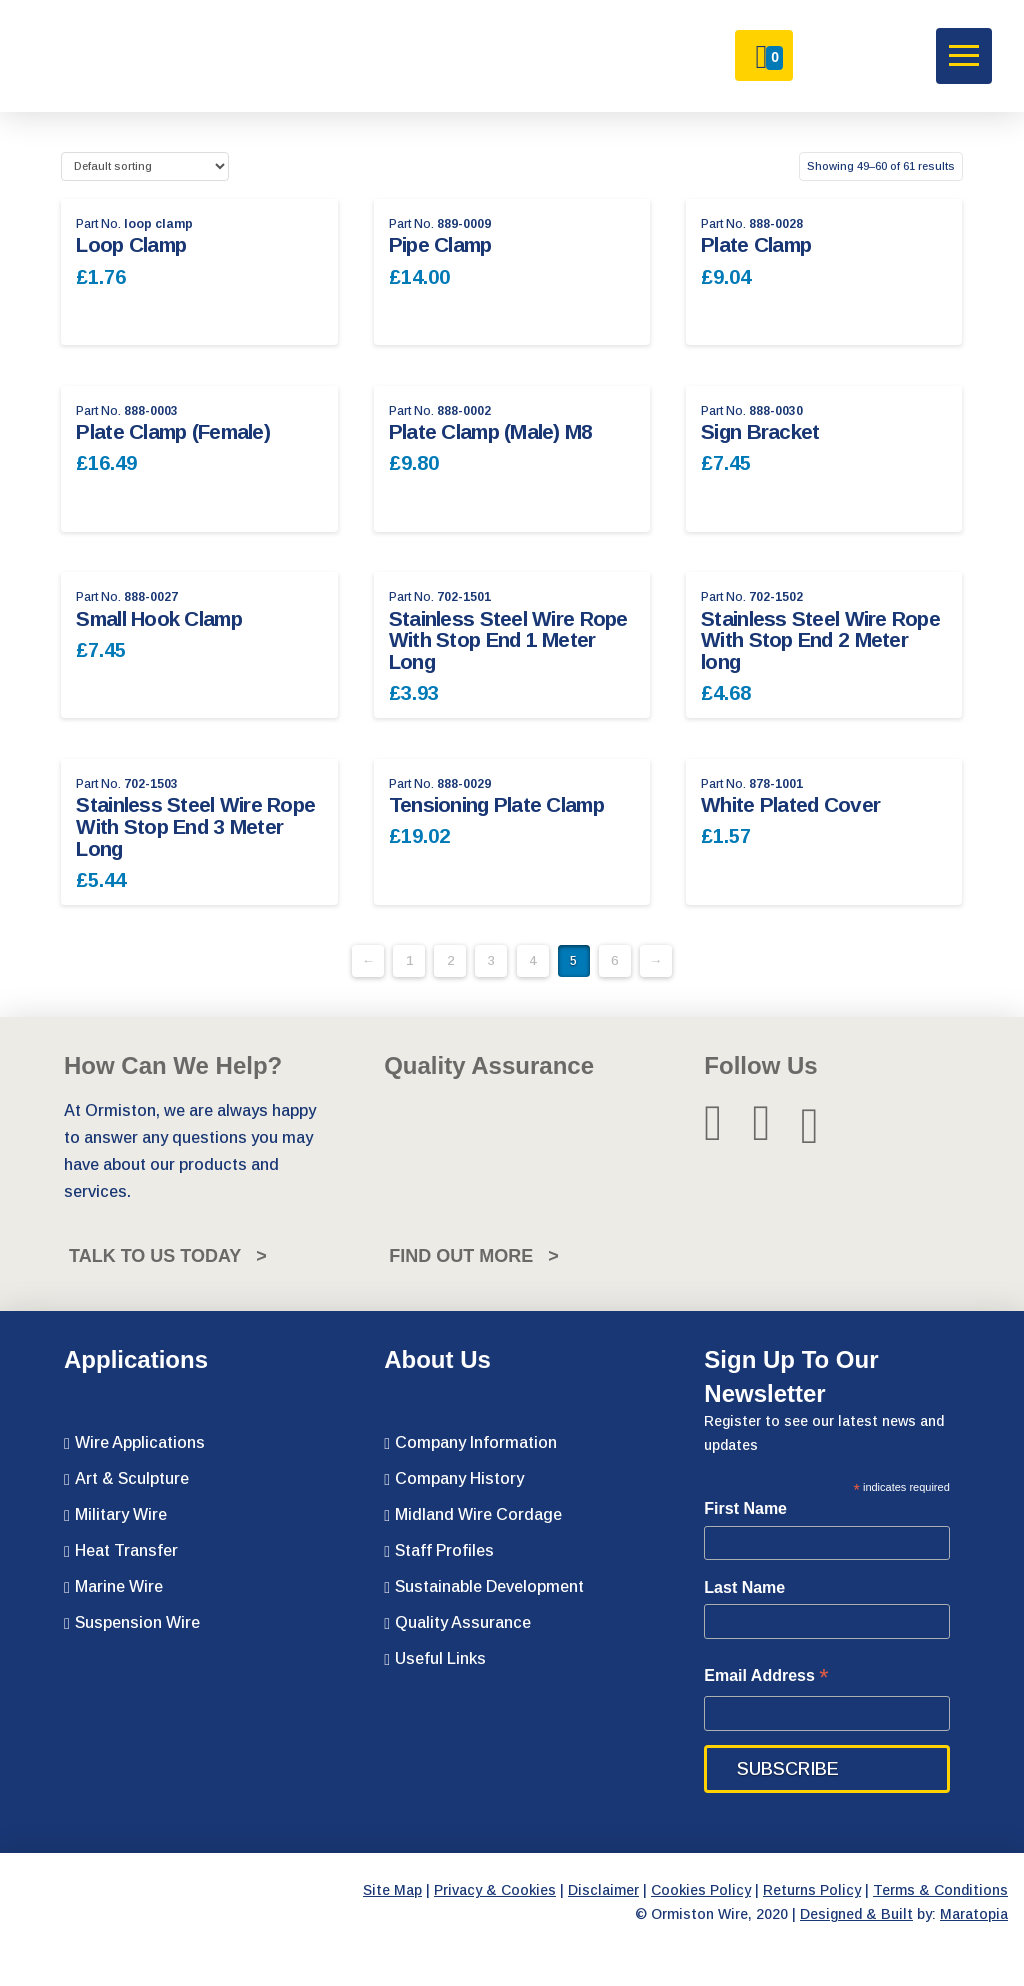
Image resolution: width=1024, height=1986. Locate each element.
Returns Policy (812, 1890)
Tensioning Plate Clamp (496, 804)
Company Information (470, 1443)
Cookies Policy (701, 1890)
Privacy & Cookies (495, 1890)
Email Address (766, 1677)
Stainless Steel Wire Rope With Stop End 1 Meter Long (508, 640)
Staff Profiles (439, 1551)
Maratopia (974, 1914)
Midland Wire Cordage (473, 1515)
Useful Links (435, 1659)
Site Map (392, 1890)
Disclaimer (603, 1890)
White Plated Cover (790, 804)
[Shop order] (144, 166)
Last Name (744, 1587)
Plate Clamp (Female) (173, 431)
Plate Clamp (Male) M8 (491, 431)
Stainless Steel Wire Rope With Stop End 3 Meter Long (195, 826)
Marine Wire (113, 1587)
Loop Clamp (131, 244)
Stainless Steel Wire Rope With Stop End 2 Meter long (820, 640)
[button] (964, 56)
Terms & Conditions (940, 1890)
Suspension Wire (132, 1623)
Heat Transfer (121, 1551)
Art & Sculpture (126, 1479)
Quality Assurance (457, 1623)
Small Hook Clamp (158, 618)
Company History (454, 1479)
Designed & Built (856, 1914)
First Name (745, 1508)
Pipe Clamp (440, 244)
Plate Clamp (756, 244)
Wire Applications (134, 1443)
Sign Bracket (760, 431)
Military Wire (115, 1515)
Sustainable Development (484, 1587)
